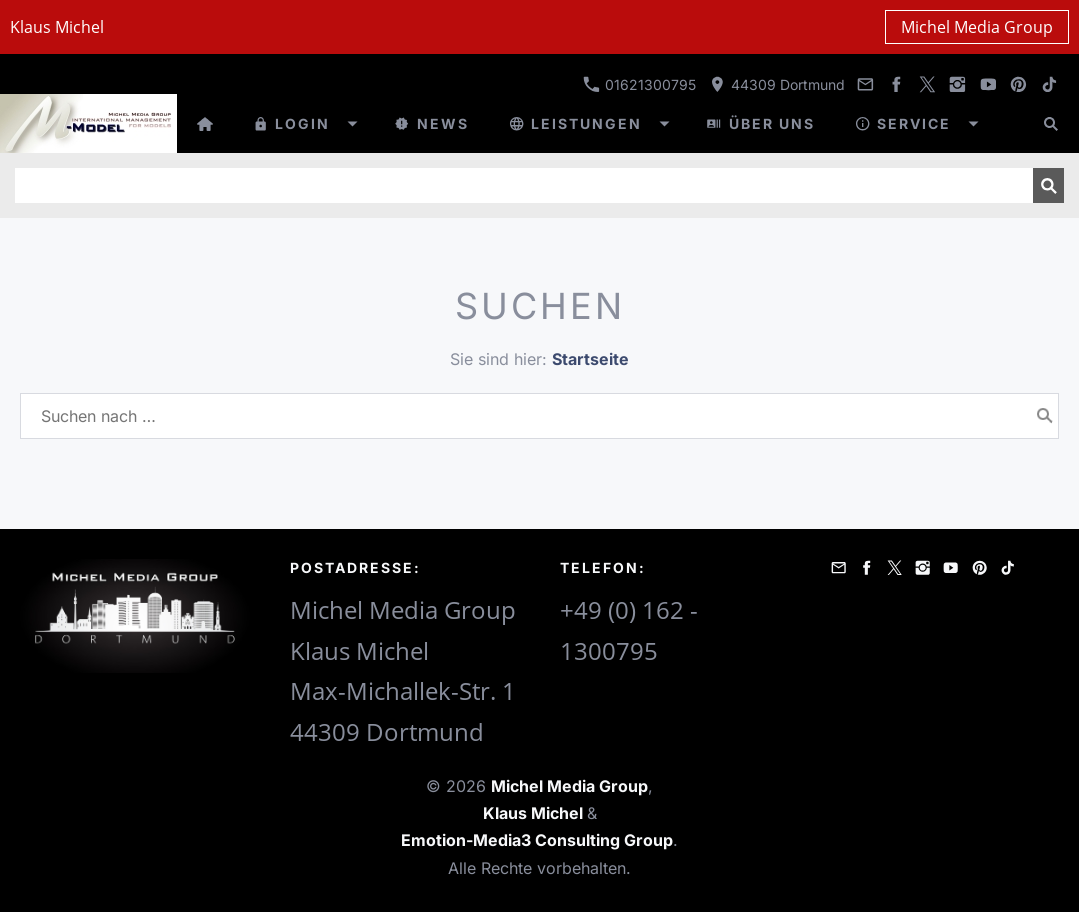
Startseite (590, 359)
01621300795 (639, 84)
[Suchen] (524, 185)
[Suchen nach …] (539, 416)
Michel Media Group (977, 27)
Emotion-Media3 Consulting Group (537, 840)
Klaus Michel (535, 813)
